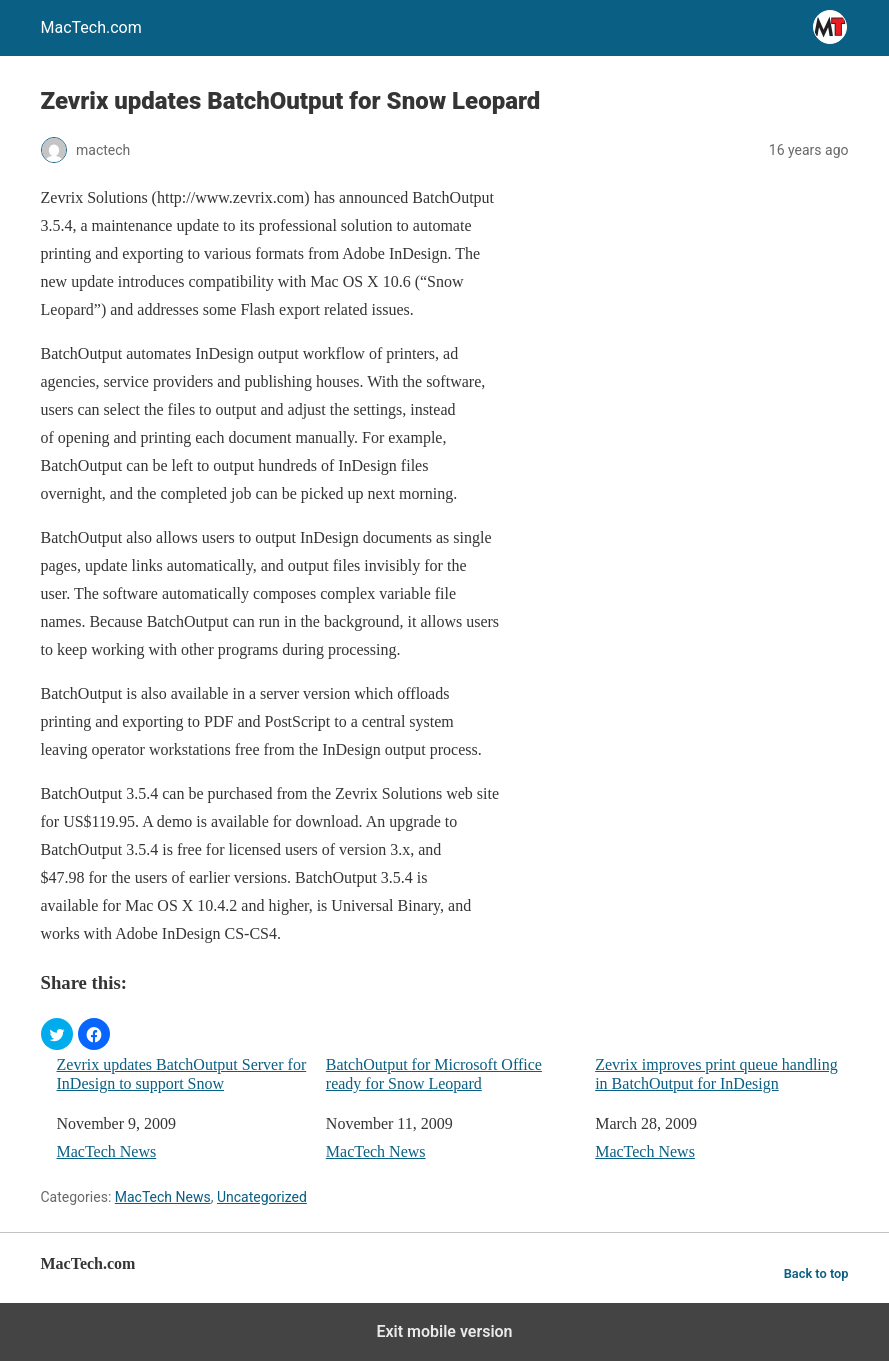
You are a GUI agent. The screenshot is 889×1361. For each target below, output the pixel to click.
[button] (57, 1034)
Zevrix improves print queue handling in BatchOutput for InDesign (716, 1074)
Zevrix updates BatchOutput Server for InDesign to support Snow (182, 1074)
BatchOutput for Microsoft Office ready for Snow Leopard (434, 1074)
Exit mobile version (444, 1331)
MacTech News (107, 1151)
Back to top (816, 1273)
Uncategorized (262, 1197)
